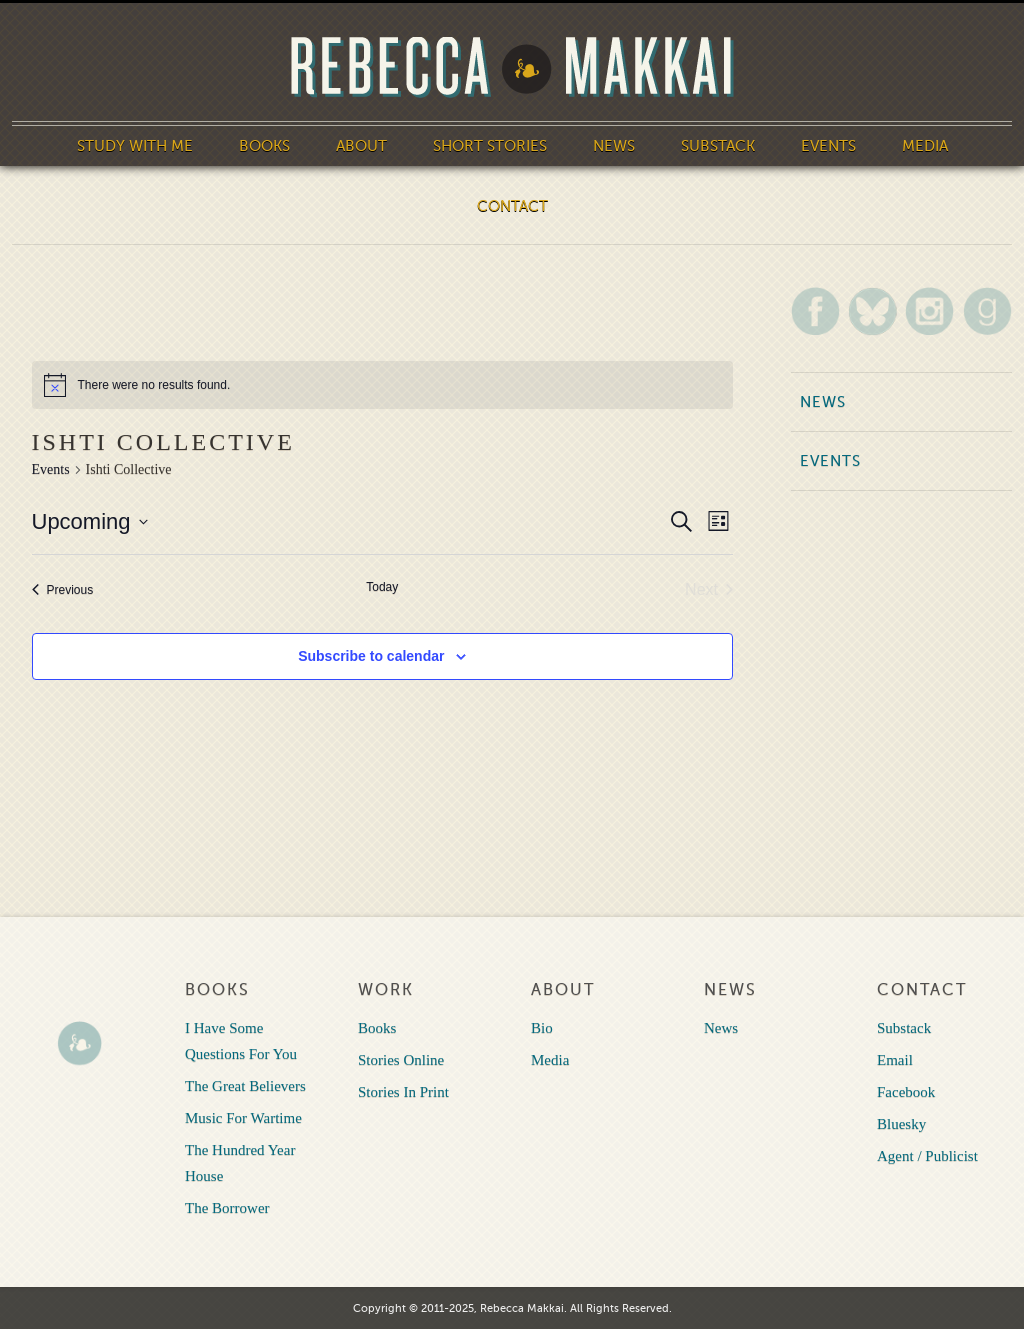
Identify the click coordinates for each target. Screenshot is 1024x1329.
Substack (718, 146)
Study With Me (135, 146)
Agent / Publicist (927, 1156)
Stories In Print (403, 1092)
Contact (512, 206)
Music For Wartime (243, 1118)
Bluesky (901, 1124)
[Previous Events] (63, 590)
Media (925, 146)
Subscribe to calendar (371, 656)
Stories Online (401, 1060)
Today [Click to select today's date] (382, 587)
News (614, 146)
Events (828, 146)
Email (895, 1060)
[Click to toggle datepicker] (90, 521)
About (361, 146)
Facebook (906, 1092)
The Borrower (227, 1208)
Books (264, 146)
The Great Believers (245, 1086)
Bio (542, 1028)
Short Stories (490, 146)
